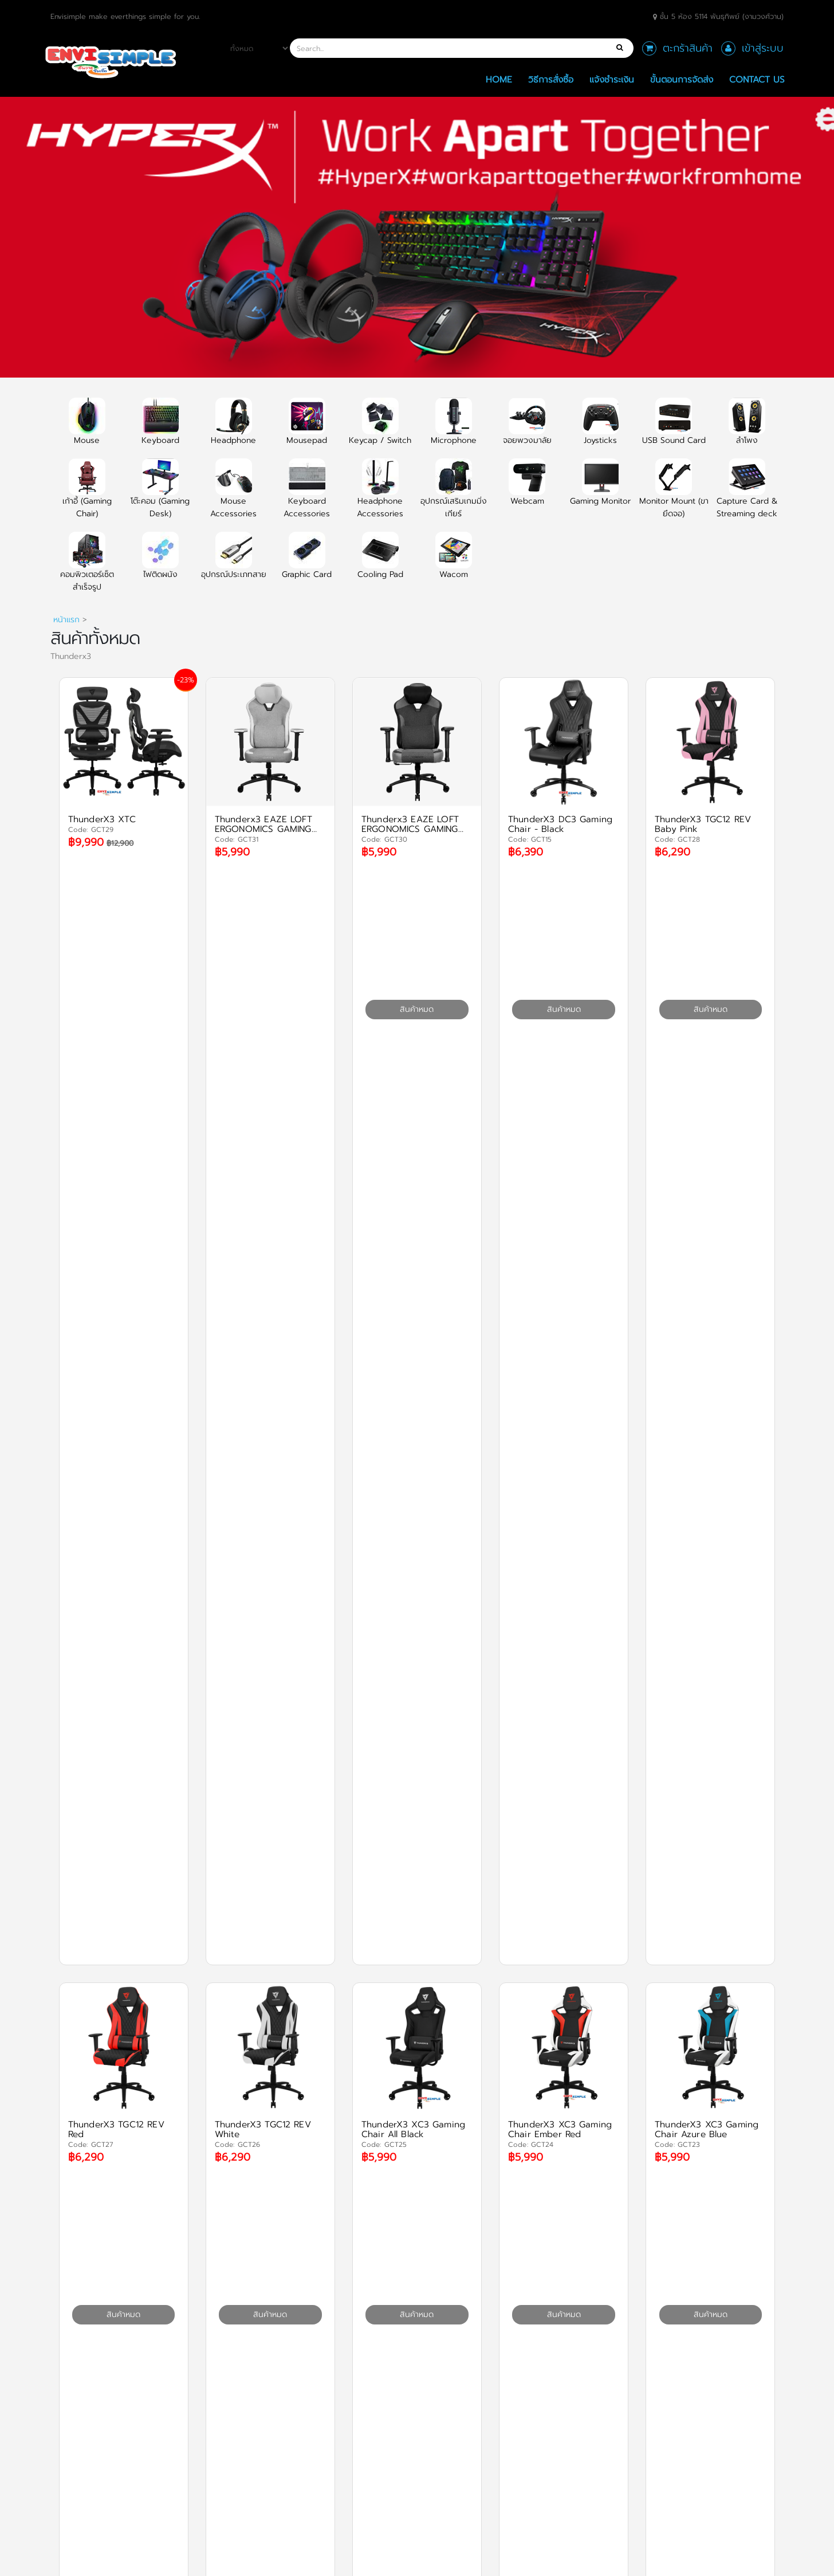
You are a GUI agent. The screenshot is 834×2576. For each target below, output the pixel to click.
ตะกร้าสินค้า (688, 48)
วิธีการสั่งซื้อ (550, 79)
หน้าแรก (66, 620)
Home (499, 79)
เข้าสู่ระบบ (763, 48)
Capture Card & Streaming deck (747, 495)
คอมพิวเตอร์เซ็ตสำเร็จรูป (87, 568)
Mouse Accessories (233, 495)
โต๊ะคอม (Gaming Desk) (160, 495)
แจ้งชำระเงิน (611, 79)
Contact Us (757, 79)
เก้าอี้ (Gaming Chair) (87, 495)
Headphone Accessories (380, 495)
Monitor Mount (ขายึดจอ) (674, 495)
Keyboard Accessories (307, 495)
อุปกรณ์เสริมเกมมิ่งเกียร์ (453, 495)
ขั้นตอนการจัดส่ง (681, 79)
